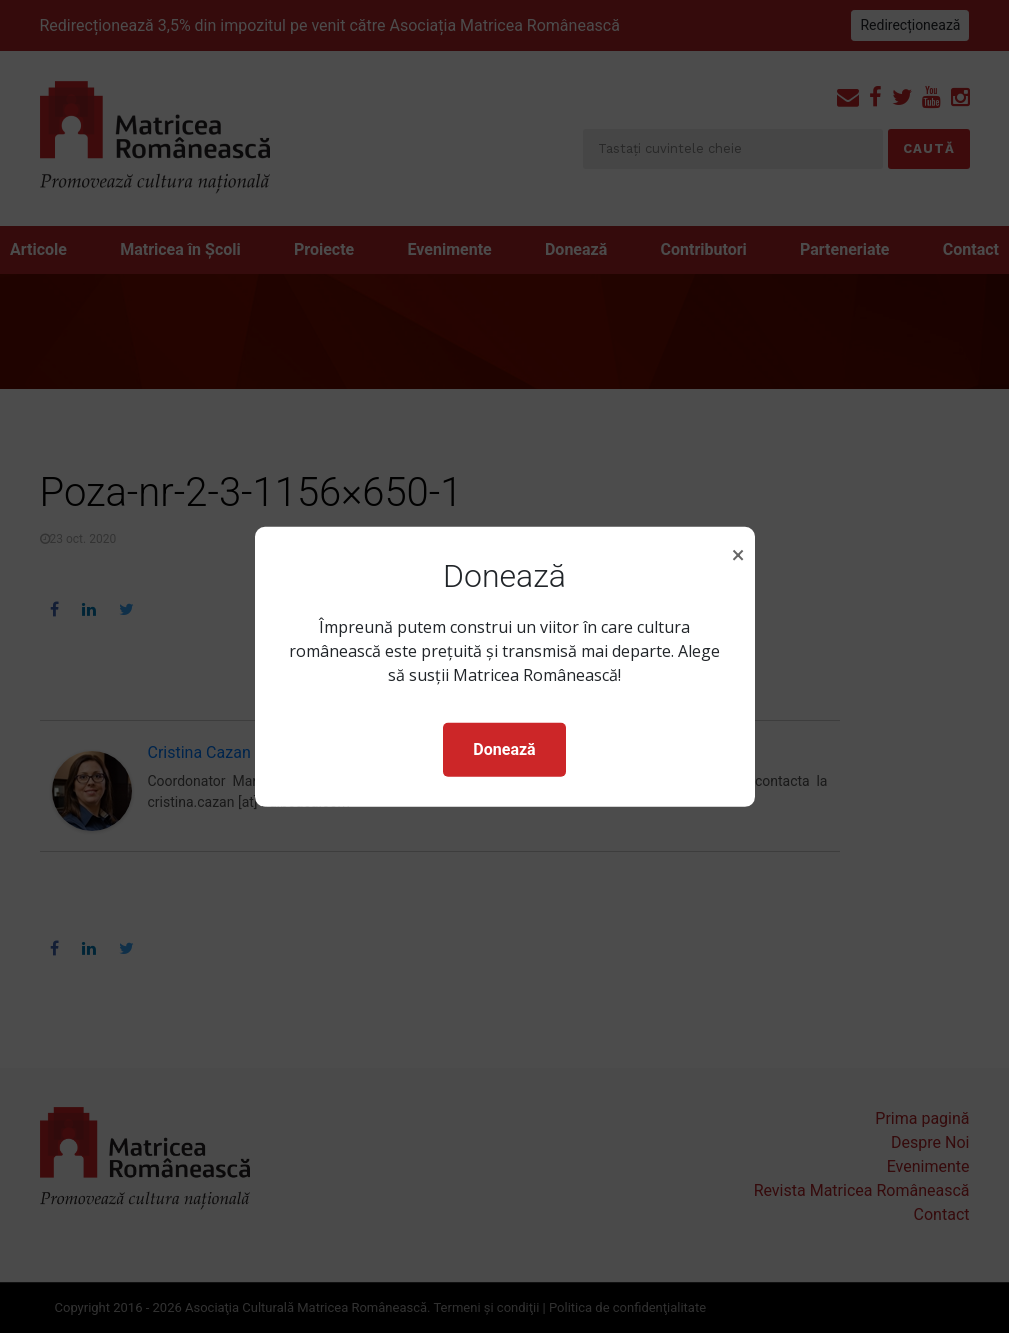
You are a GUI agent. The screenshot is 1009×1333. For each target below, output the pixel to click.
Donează (504, 749)
